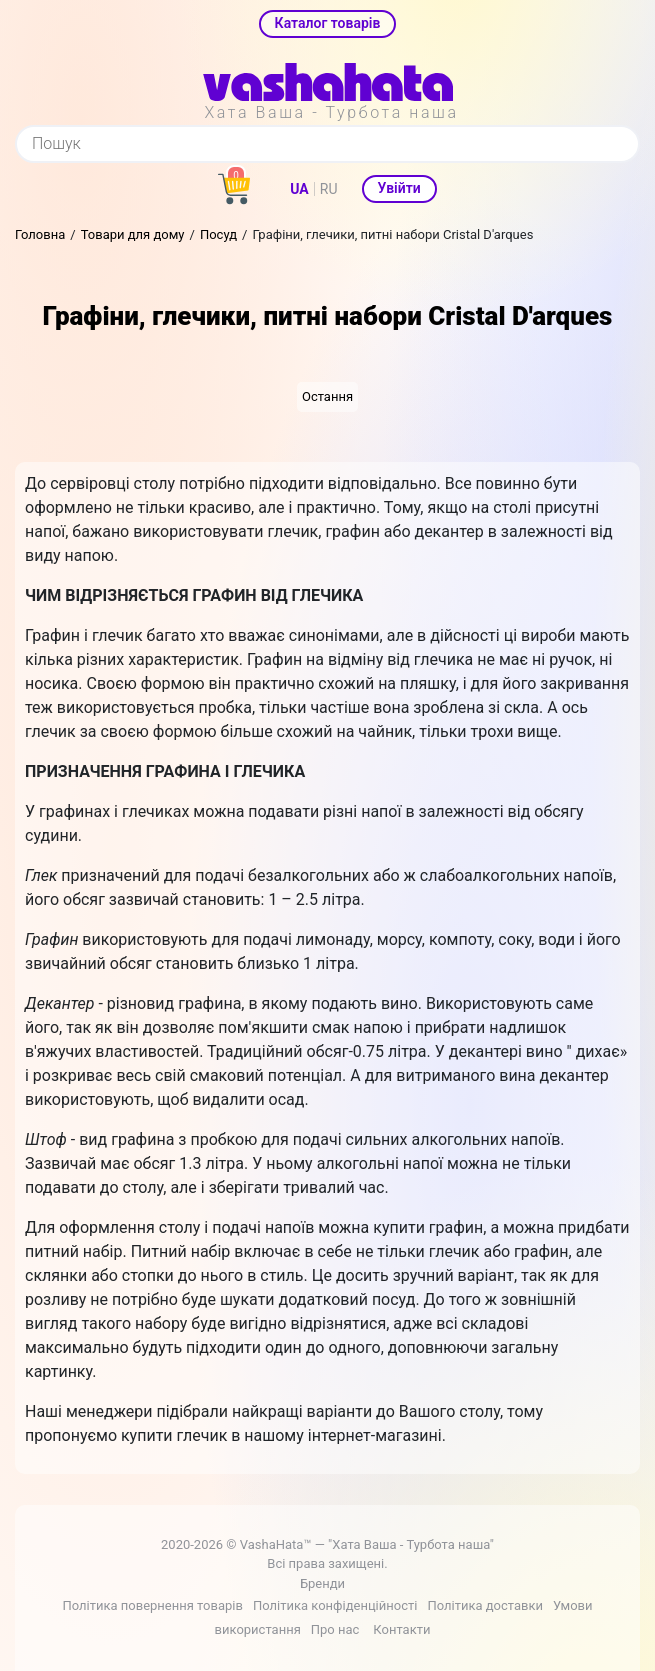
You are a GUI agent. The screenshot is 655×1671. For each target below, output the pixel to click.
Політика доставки (485, 1605)
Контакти (401, 1629)
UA (299, 189)
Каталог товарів (328, 23)
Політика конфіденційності (335, 1605)
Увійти (399, 188)
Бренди (322, 1583)
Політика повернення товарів (152, 1605)
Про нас (335, 1629)
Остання (327, 396)
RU (329, 189)
